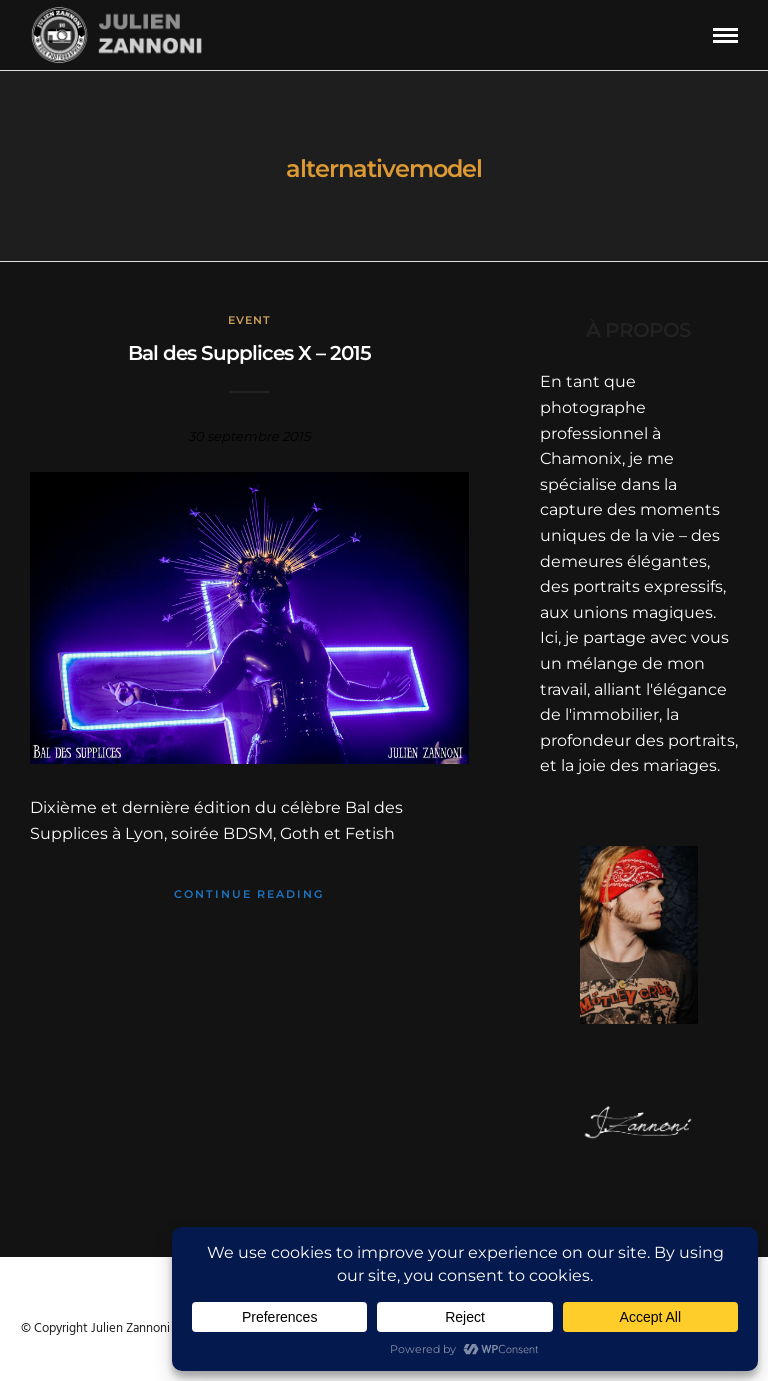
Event (249, 320)
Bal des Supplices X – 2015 (249, 353)
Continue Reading (249, 894)
